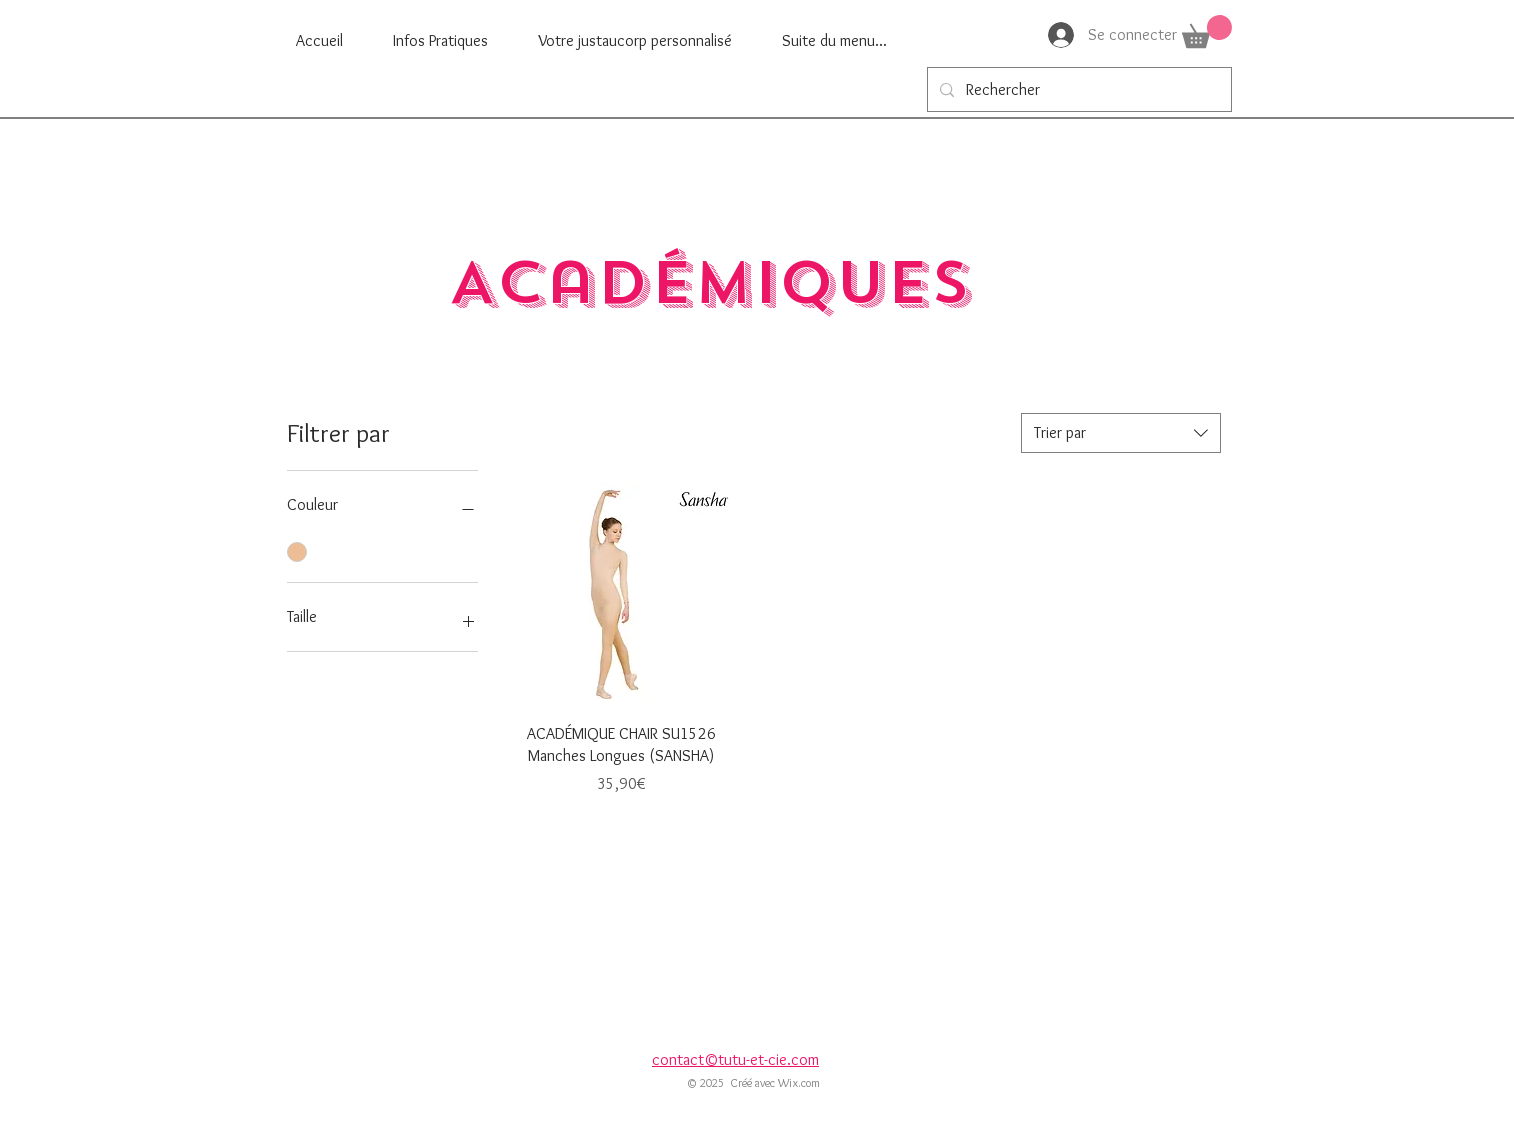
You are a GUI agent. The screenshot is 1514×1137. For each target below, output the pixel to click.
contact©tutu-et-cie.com (735, 1059)
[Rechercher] (1077, 89)
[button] (1207, 31)
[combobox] (1121, 433)
